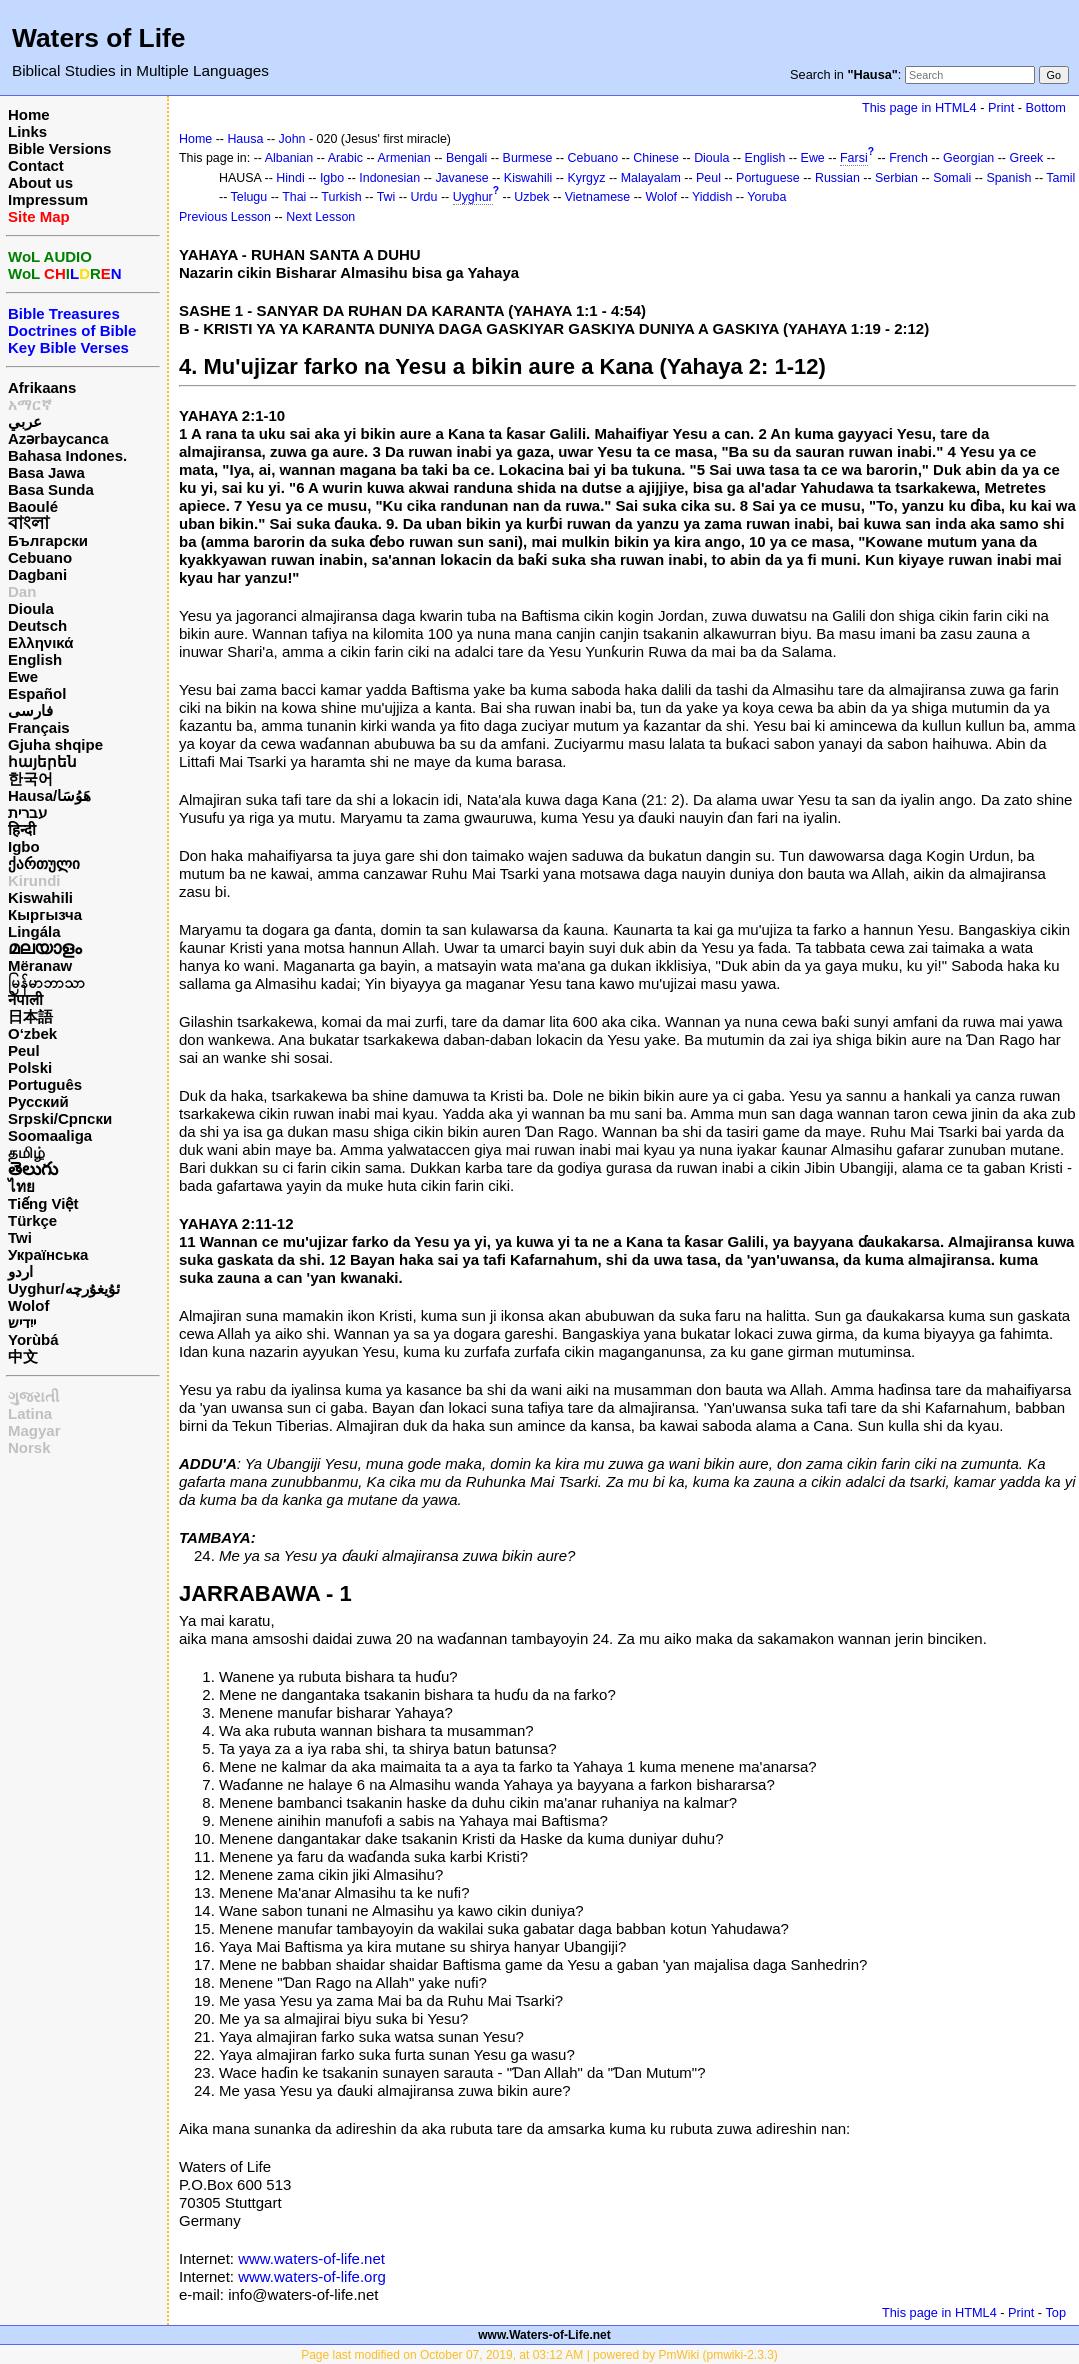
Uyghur (473, 197)
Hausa (245, 139)
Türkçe (32, 1220)
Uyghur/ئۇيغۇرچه (64, 1288)
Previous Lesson (225, 217)
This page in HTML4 (919, 107)
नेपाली (25, 999)
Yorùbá (33, 1339)
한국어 (30, 778)
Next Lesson (320, 217)
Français (39, 727)
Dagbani (37, 574)
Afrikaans (42, 387)
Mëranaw (40, 965)
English (35, 659)
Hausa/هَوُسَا (49, 795)
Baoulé (33, 506)
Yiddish (712, 197)
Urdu (424, 197)
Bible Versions (59, 148)
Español (37, 693)
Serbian (896, 178)
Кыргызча (45, 914)
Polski (30, 1067)
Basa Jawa (46, 472)
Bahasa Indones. (67, 455)
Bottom (1046, 107)
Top (1055, 2312)
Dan (22, 591)
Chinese (656, 158)
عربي (25, 421)
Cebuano (40, 557)
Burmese (528, 158)
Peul (24, 1050)
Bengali (467, 158)
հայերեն (42, 761)
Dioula (31, 608)
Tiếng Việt (43, 1203)
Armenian (403, 158)
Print (1001, 107)
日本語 (30, 1016)
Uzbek (531, 197)
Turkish (341, 197)
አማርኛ (30, 404)
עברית (27, 812)
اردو (20, 1271)
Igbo (24, 846)
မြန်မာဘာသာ (46, 982)
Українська (48, 1254)
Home (29, 114)
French (908, 158)
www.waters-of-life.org (312, 2276)
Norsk (29, 1447)
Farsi (854, 158)
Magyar (34, 1430)
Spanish (1008, 178)
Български (48, 540)
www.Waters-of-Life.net (544, 2335)
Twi (20, 1237)
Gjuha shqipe (55, 744)
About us (40, 182)
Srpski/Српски (60, 1118)
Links (27, 131)
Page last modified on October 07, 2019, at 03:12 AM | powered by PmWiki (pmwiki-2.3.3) (539, 2355)
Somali (952, 178)
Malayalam (651, 178)
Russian (837, 178)
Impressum (48, 199)
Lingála (34, 931)
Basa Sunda (51, 489)
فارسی (30, 710)
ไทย (21, 1186)
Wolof (28, 1305)
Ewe (23, 676)
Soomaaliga (50, 1135)
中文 (23, 1356)
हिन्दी (22, 829)
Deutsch (37, 625)
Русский (38, 1101)
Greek (1026, 158)
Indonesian (389, 178)
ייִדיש (22, 1322)
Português (45, 1084)
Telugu (249, 197)
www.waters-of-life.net (311, 2258)
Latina (30, 1413)
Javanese (461, 178)
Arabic (345, 158)
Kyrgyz (586, 178)
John (292, 139)
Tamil (1060, 178)
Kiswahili (40, 897)
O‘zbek (32, 1033)
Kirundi (34, 880)
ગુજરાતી (33, 1396)
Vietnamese (597, 197)
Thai (294, 197)
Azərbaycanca (58, 438)
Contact (36, 165)
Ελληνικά (40, 642)
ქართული (44, 863)
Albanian (289, 158)
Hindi (290, 178)
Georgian (968, 158)
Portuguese (768, 178)
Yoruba (766, 197)
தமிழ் (26, 1152)
